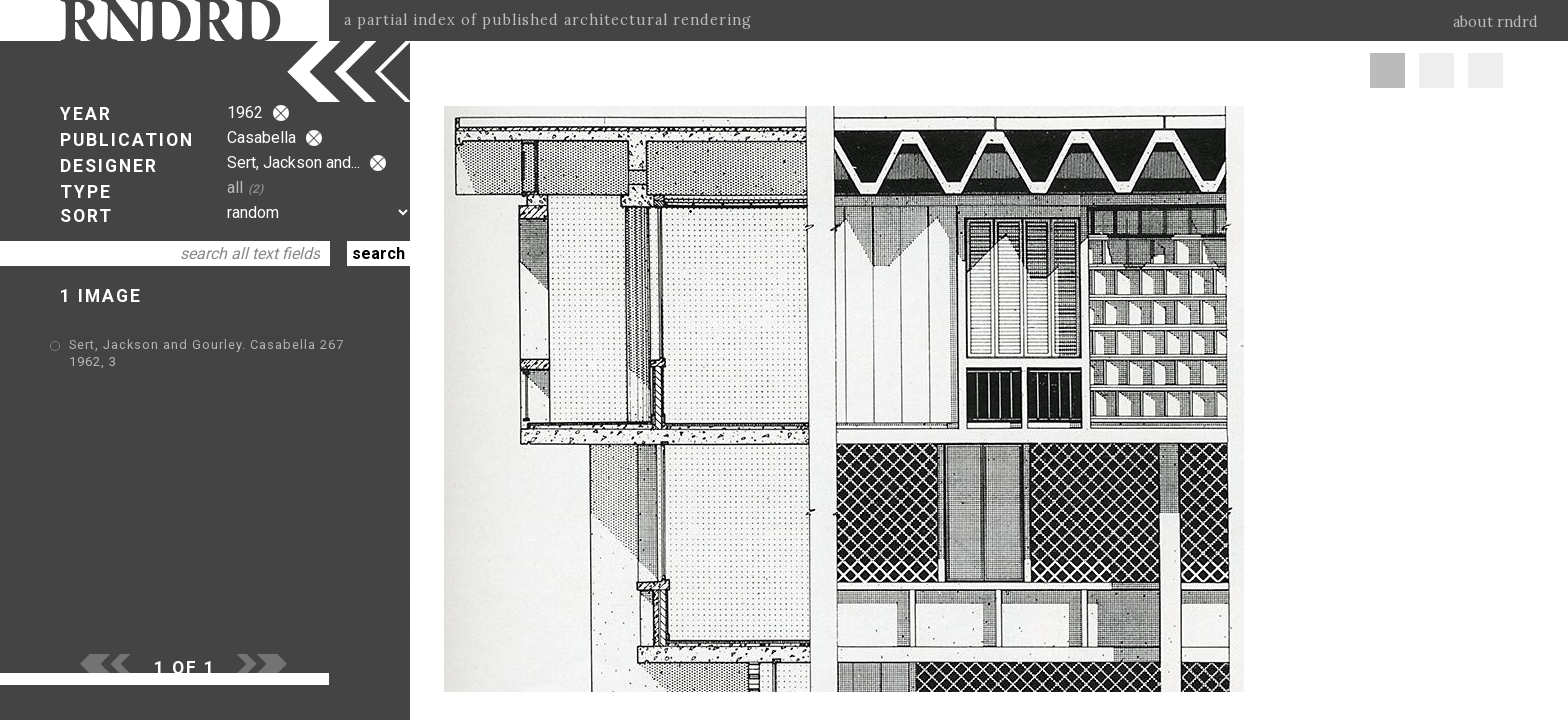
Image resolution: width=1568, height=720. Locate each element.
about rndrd (1495, 22)
